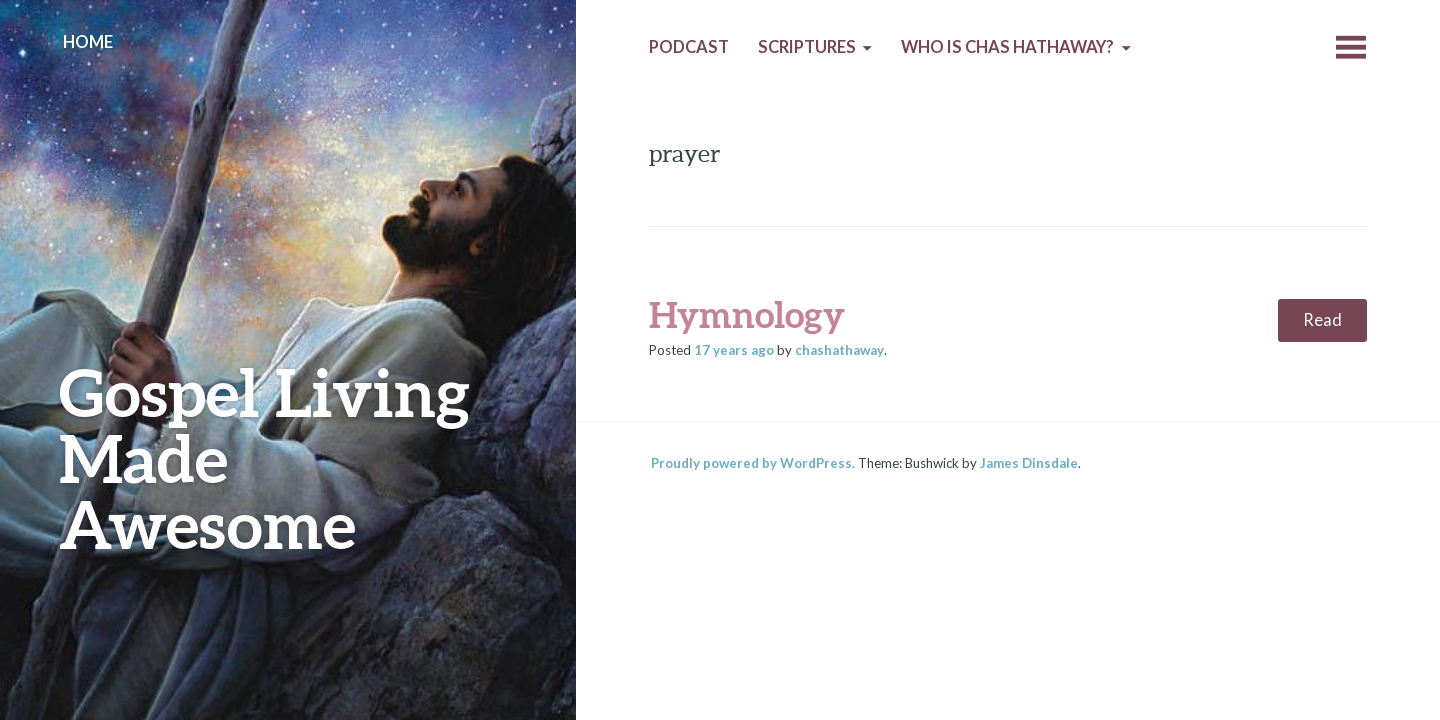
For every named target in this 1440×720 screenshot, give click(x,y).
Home (88, 42)
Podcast (689, 47)
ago (734, 350)
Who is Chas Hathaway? (1007, 47)
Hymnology (747, 314)
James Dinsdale (1029, 463)
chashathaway (839, 350)
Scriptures (807, 47)
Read (1322, 320)
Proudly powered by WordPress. (753, 463)
